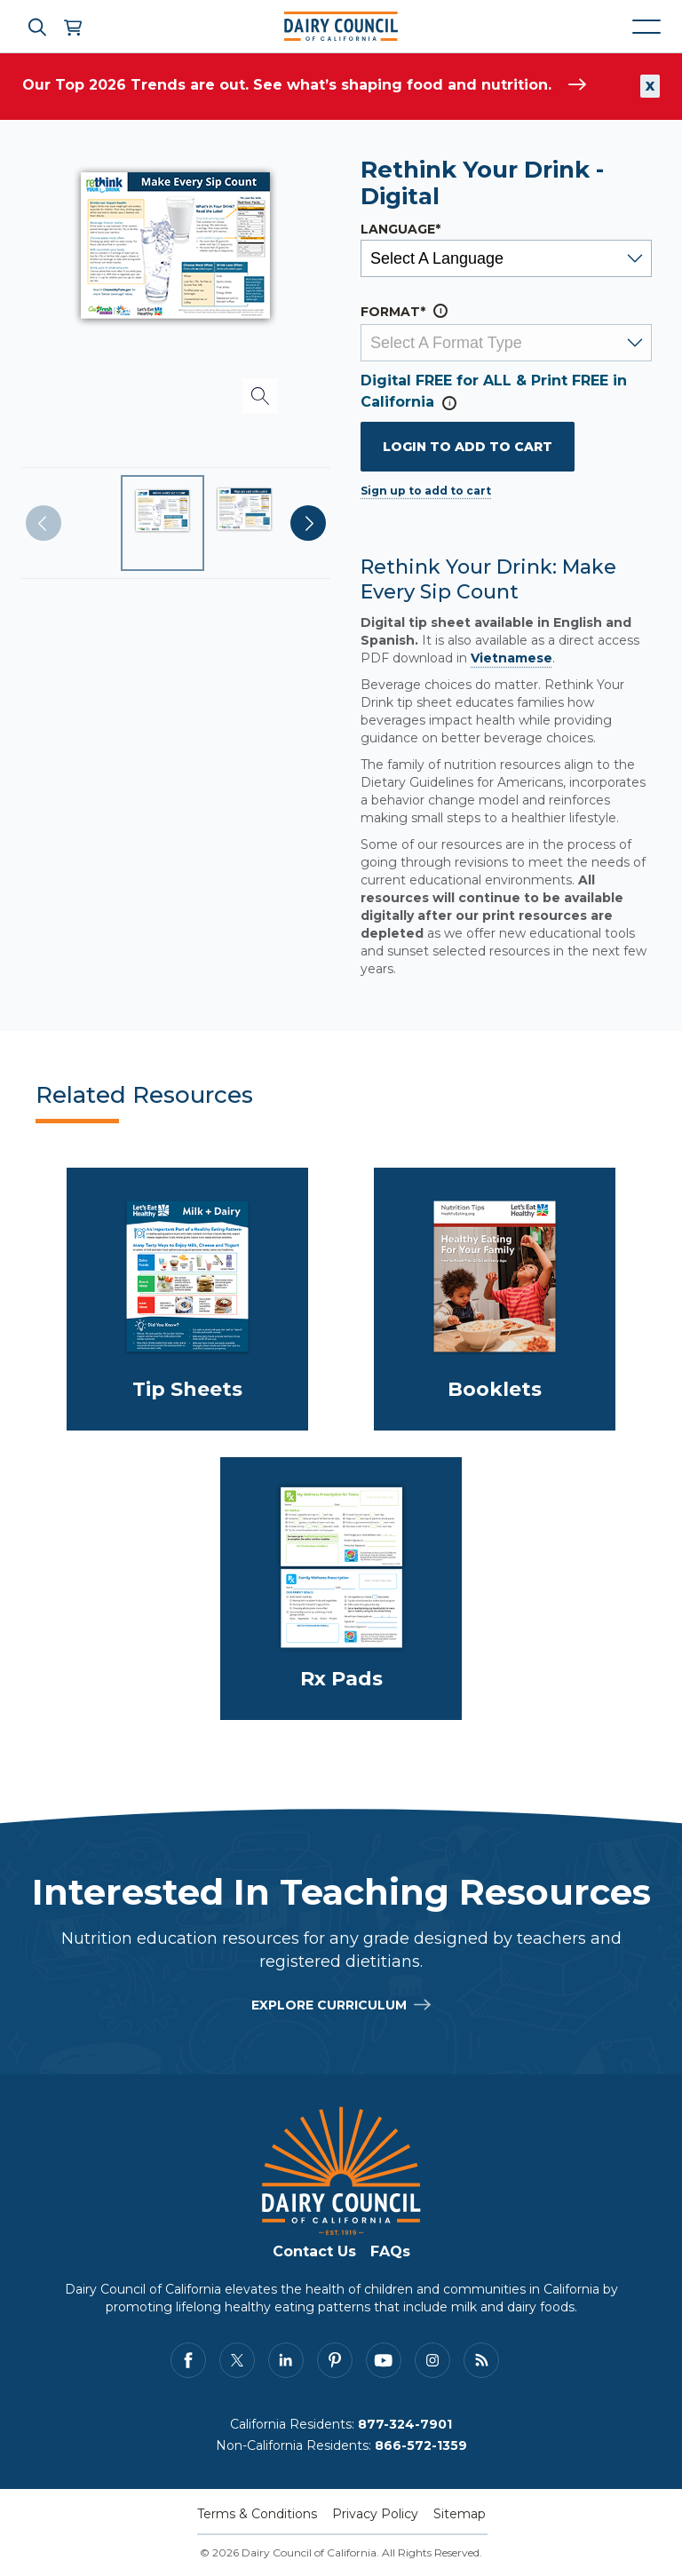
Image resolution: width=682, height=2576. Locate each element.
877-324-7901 (405, 2424)
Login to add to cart (467, 447)
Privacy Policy (375, 2514)
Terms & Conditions (257, 2514)
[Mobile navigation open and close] (646, 27)
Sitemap (459, 2514)
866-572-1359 (421, 2445)
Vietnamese (511, 658)
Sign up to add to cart (426, 490)
